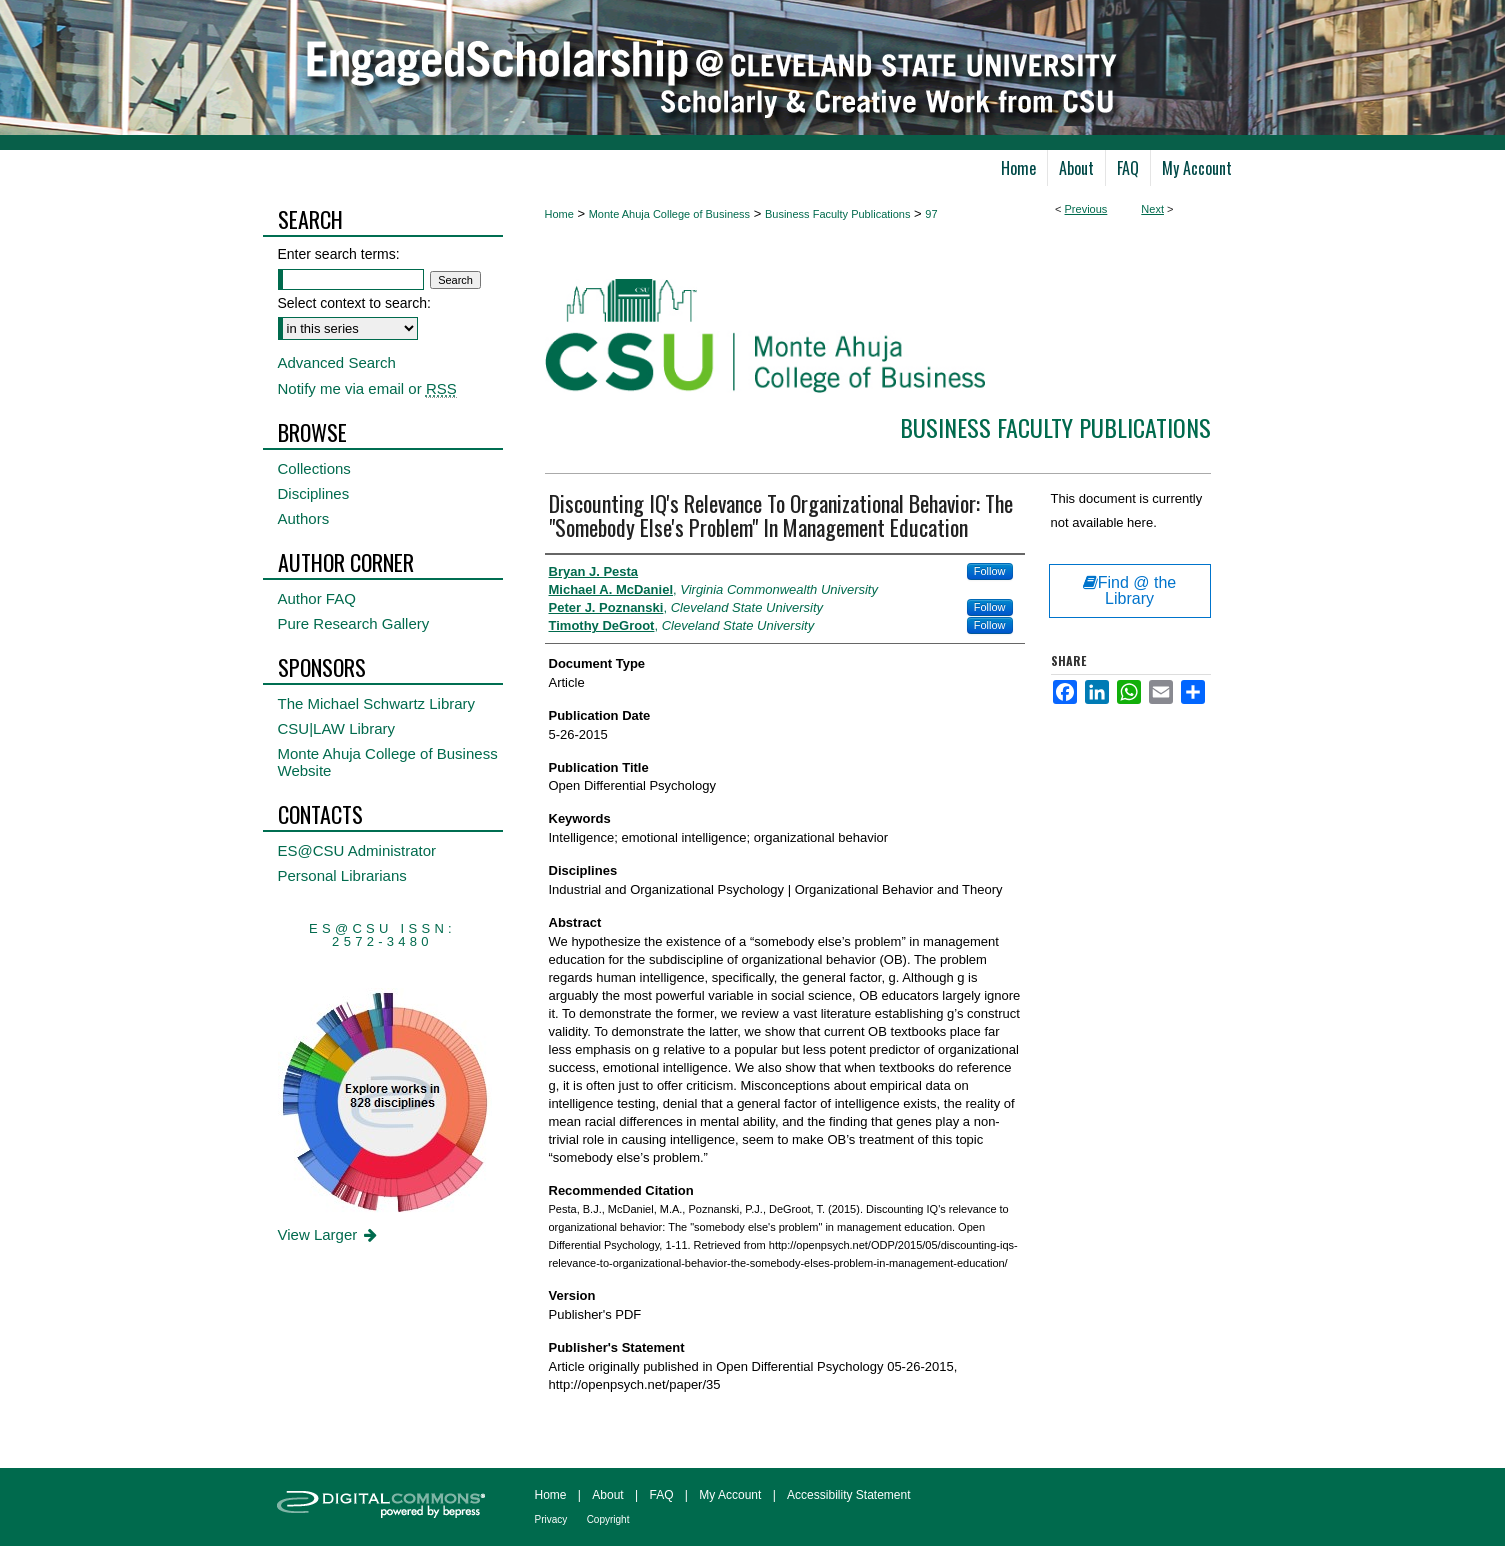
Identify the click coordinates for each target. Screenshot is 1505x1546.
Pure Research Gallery (354, 623)
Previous (1086, 209)
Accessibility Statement (848, 1495)
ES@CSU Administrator (357, 850)
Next (1152, 209)
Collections (314, 468)
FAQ (661, 1495)
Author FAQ (317, 598)
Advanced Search (337, 362)
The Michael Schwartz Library (377, 703)
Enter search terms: (339, 254)
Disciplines (314, 493)
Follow (990, 571)
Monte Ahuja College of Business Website (388, 762)
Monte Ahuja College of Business (669, 214)
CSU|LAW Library (337, 728)
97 (931, 214)
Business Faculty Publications (838, 214)
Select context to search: (354, 303)
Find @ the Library (1130, 590)
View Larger (329, 1234)
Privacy (551, 1519)
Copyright (608, 1519)
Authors (304, 518)
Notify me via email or (367, 388)
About (607, 1495)
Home (559, 214)
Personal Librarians (342, 875)
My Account (730, 1495)
